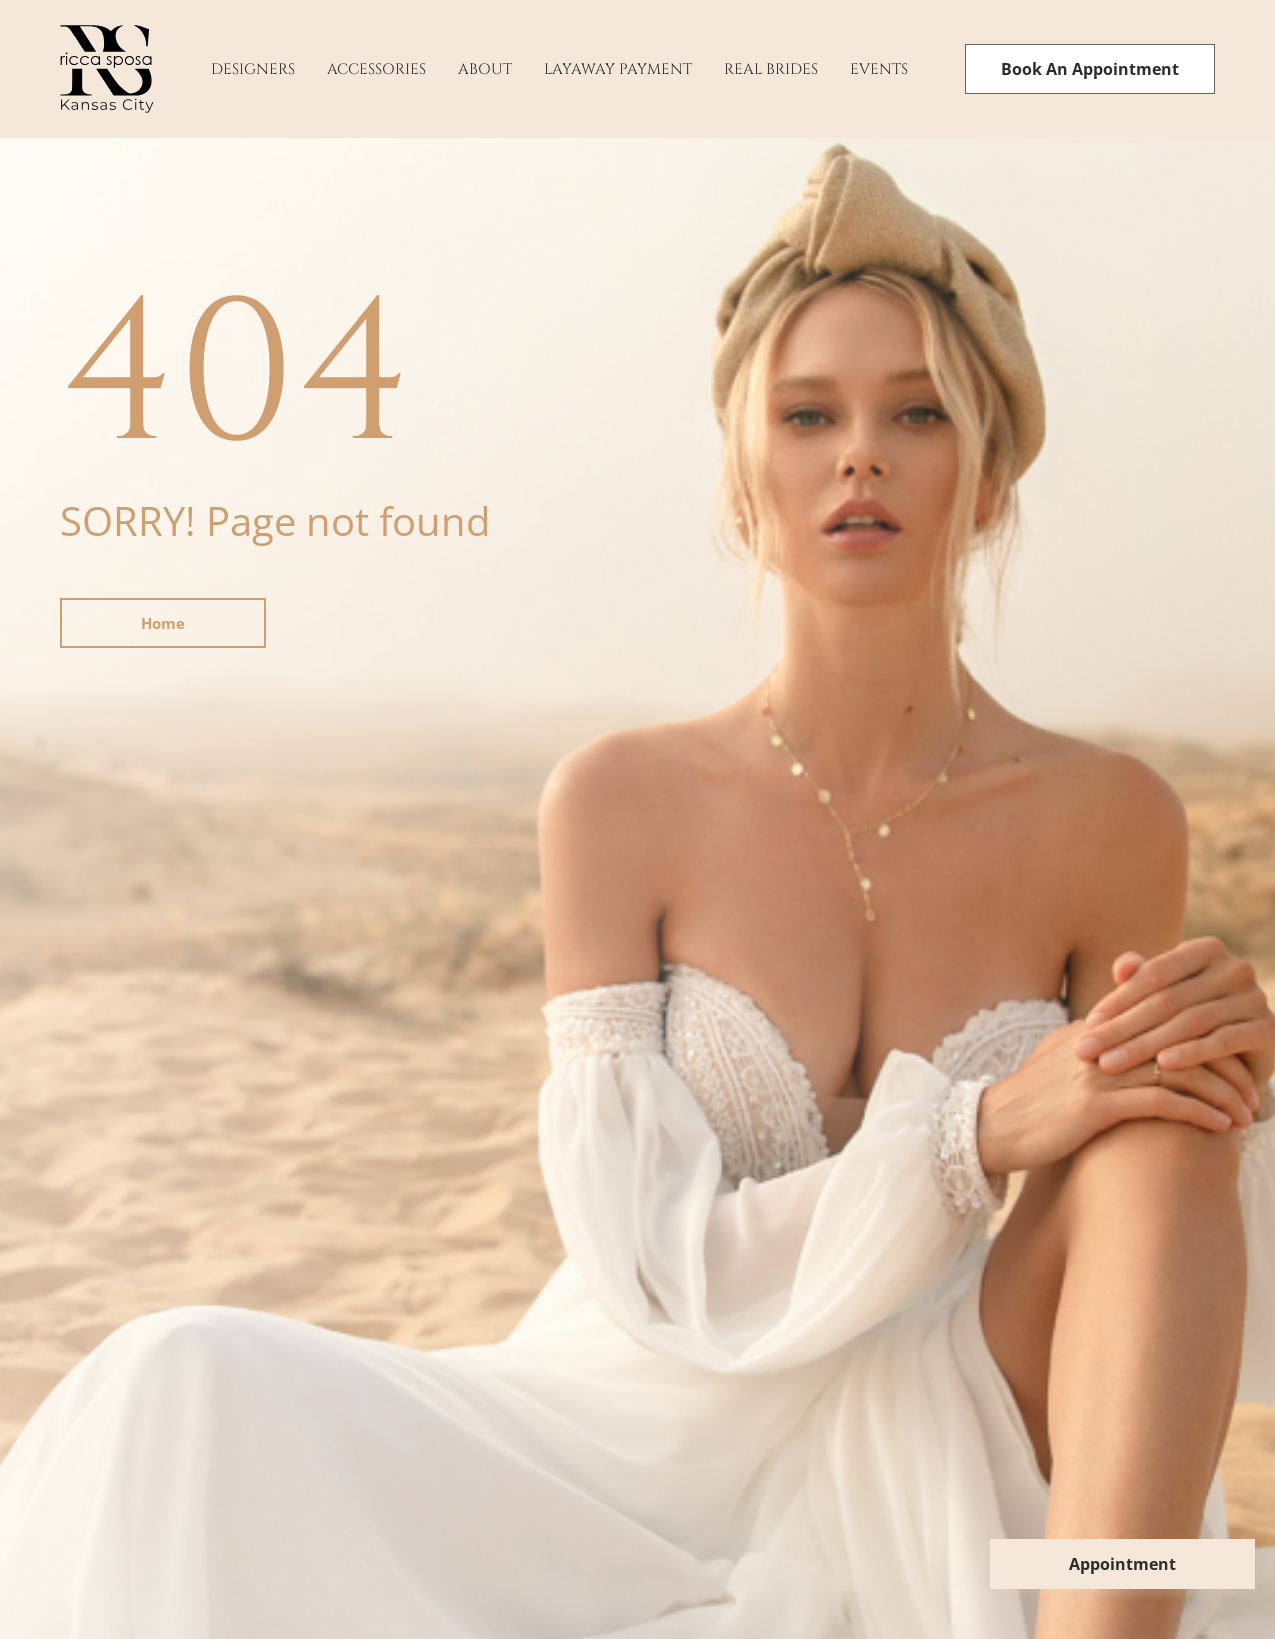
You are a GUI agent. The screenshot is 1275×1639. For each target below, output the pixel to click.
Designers (253, 69)
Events (879, 69)
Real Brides (771, 69)
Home (163, 623)
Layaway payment (618, 69)
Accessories (376, 69)
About (485, 69)
